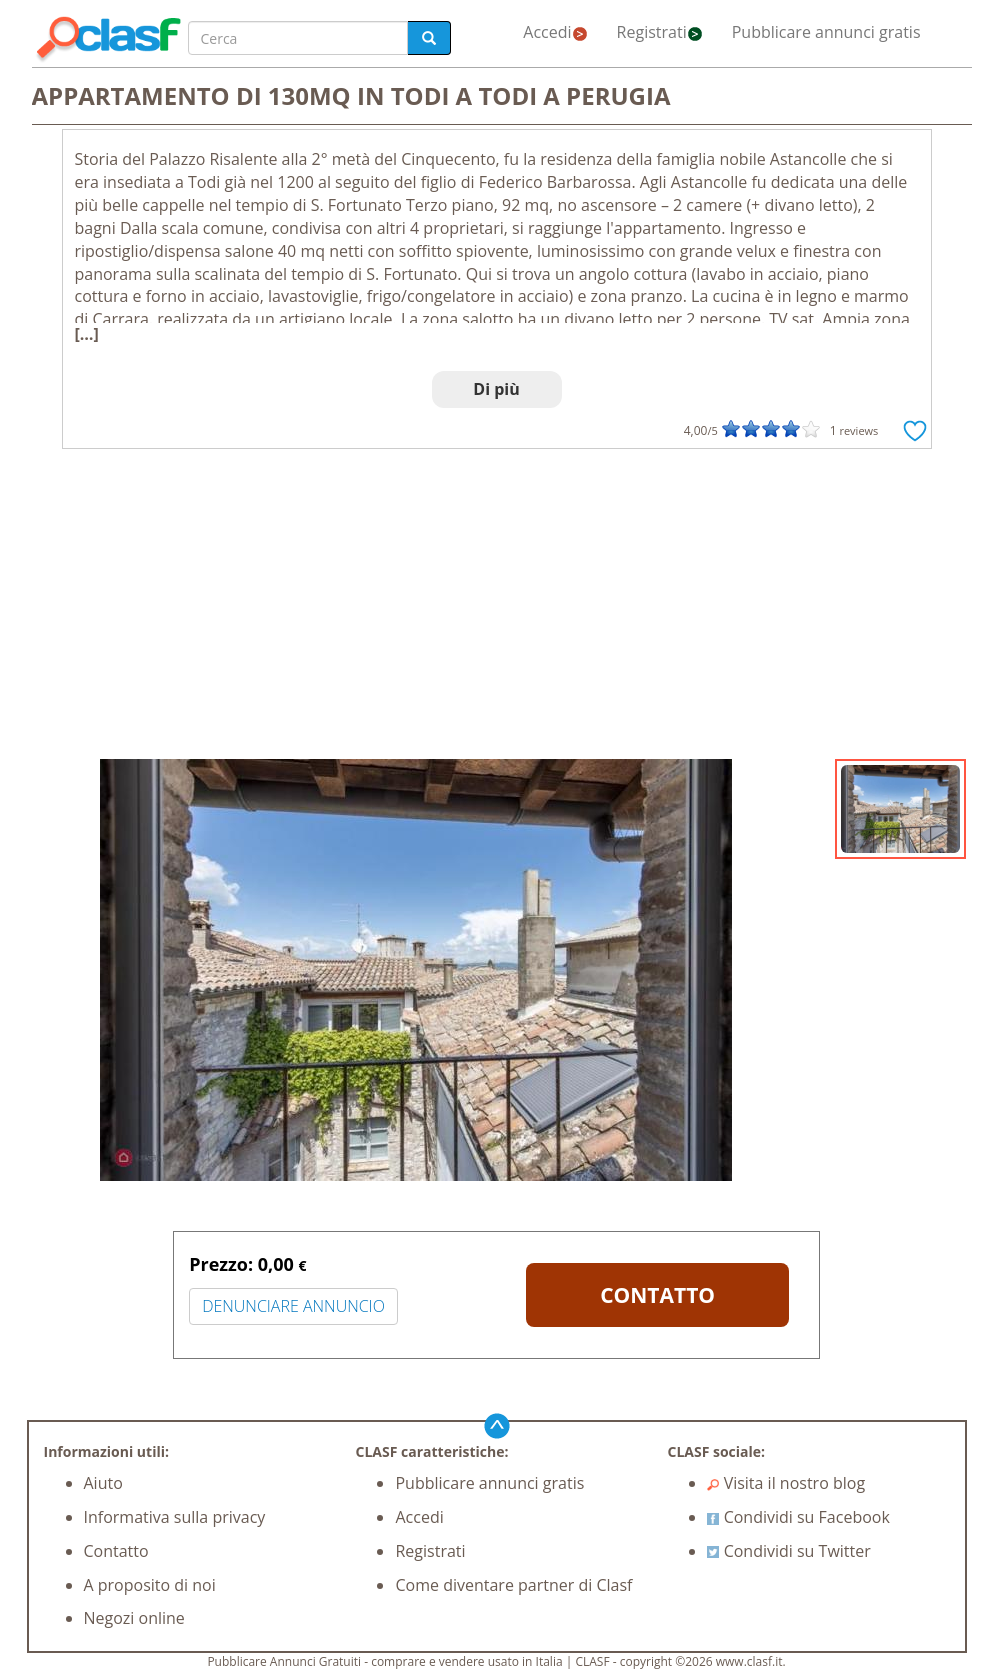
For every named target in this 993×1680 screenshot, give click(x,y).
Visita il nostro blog (786, 1483)
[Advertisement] (497, 609)
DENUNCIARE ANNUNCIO (293, 1306)
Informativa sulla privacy (175, 1517)
